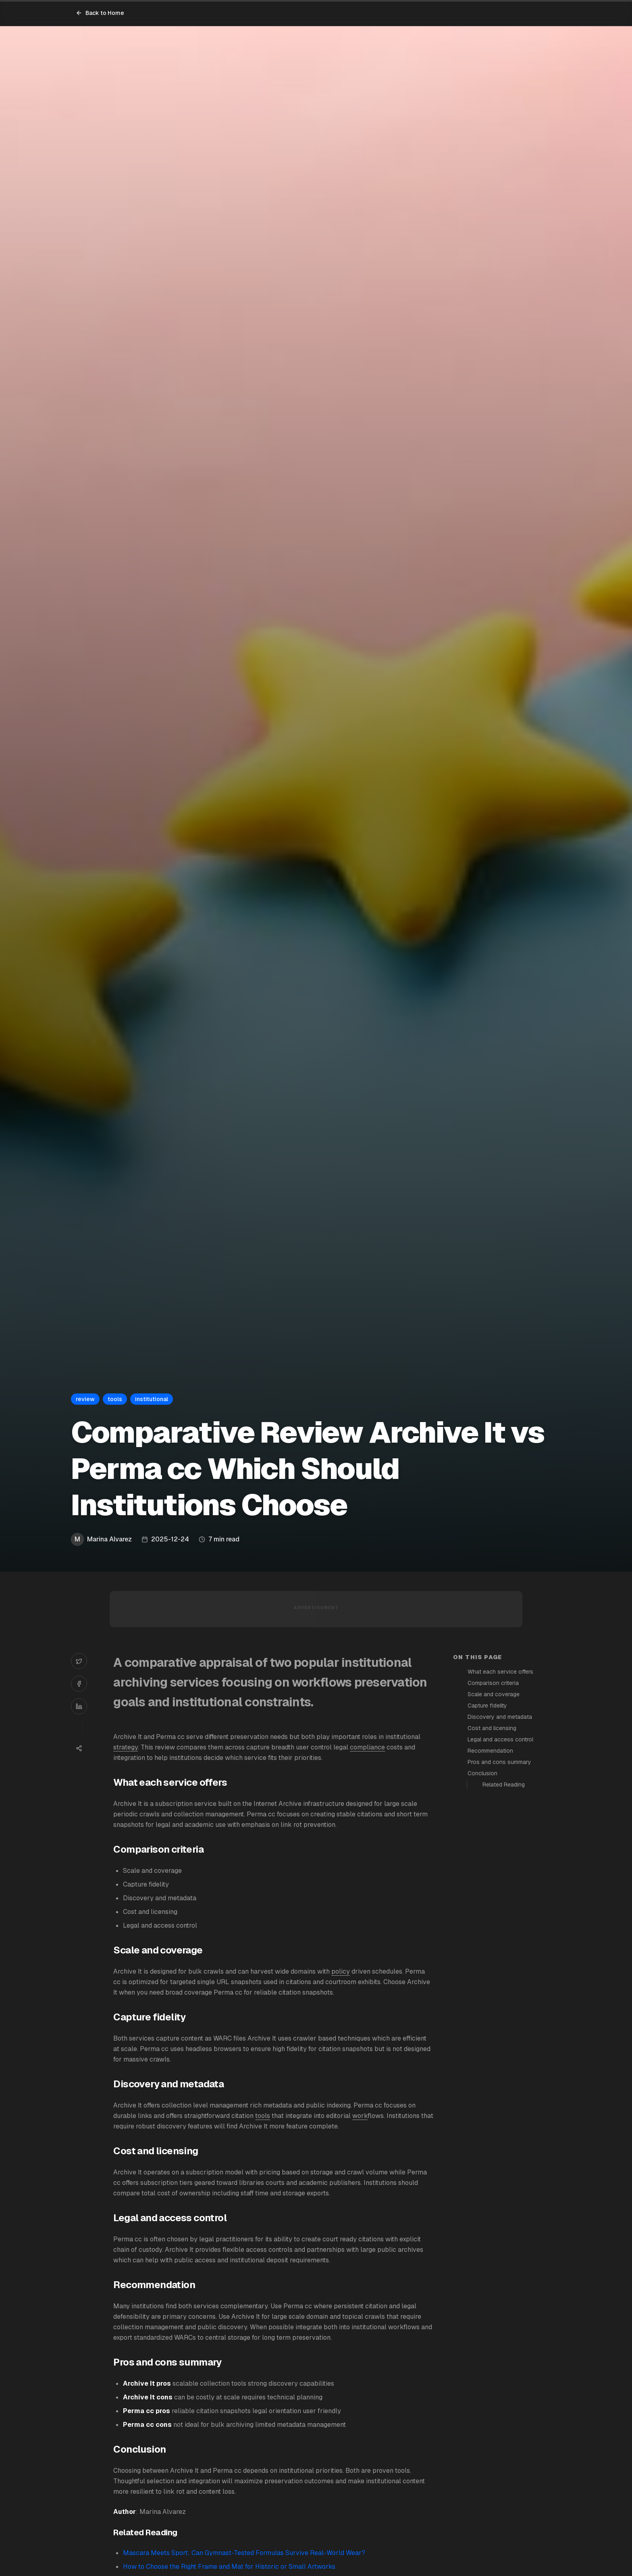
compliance (367, 1747)
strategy (125, 1747)
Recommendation (490, 1750)
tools (262, 2116)
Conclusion (482, 1773)
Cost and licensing (492, 1728)
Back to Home (100, 13)
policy (340, 1971)
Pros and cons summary (499, 1762)
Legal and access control (500, 1739)
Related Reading (503, 1784)
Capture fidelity (487, 1705)
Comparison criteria (493, 1683)
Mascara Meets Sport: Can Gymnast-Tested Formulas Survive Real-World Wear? (244, 2553)
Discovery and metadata (500, 1716)
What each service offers (500, 1671)
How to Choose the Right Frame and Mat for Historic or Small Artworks (229, 2566)
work (360, 2116)
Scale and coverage (494, 1694)
